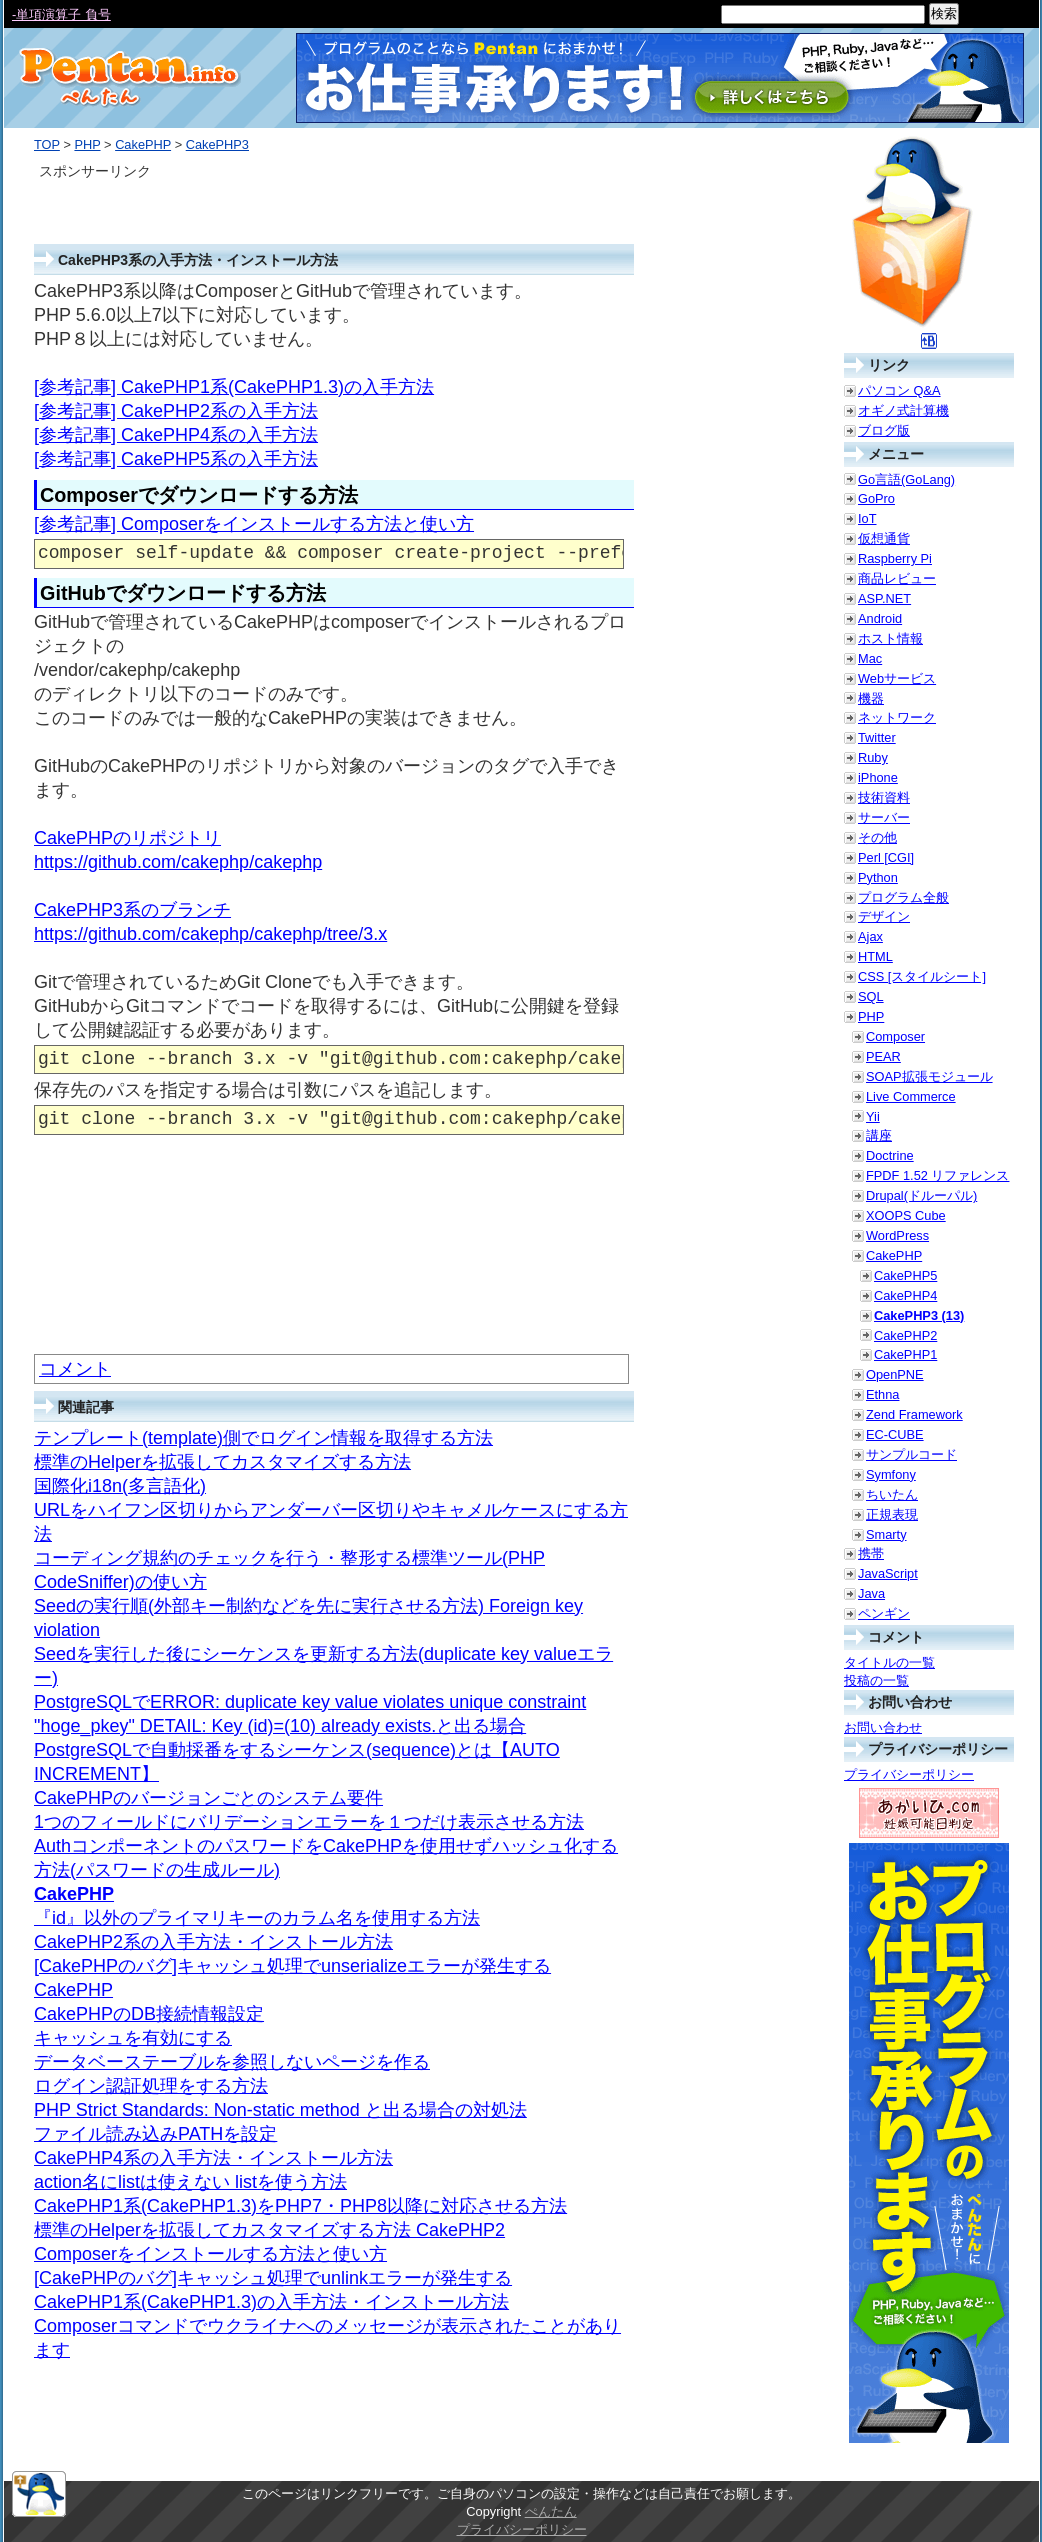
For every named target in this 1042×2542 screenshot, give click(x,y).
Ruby (873, 757)
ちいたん (892, 1494)
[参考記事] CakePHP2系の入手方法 (176, 411)
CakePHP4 (905, 1295)
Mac (870, 658)
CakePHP (143, 144)
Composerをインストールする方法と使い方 (210, 2254)
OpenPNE (895, 1374)
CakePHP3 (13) (919, 1315)
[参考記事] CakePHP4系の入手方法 (176, 435)
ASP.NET (884, 598)
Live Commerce (911, 1096)
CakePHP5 (905, 1275)
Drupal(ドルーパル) (921, 1195)
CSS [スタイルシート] (922, 976)
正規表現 (892, 1514)
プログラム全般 (903, 897)
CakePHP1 (905, 1354)
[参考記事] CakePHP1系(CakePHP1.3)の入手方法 (234, 387)
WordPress (897, 1235)
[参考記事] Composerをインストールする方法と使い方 (254, 524)
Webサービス (897, 678)
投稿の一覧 (876, 1680)
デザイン (884, 916)
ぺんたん (551, 2511)
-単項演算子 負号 (61, 14)
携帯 (871, 1553)
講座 (879, 1135)
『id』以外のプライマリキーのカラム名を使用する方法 (257, 1918)
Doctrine (890, 1155)
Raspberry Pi (895, 558)
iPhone (878, 777)
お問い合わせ (883, 1727)
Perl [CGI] (886, 857)
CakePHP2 (905, 1335)
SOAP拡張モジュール (929, 1076)
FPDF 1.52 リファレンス (937, 1175)
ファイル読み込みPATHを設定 (155, 2134)
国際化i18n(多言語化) (120, 1486)
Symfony (891, 1474)
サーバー (884, 817)
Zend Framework (914, 1414)
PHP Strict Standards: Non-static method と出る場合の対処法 (280, 2110)
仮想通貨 (884, 538)
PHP (87, 144)
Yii (873, 1116)
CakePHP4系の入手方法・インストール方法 (213, 2158)
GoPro (876, 498)
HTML (875, 956)
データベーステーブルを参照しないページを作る (232, 2062)
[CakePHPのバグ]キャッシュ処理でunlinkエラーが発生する (273, 2278)
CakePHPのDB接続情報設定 (149, 2014)
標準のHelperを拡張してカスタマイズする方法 (222, 1462)
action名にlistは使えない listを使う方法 (190, 2182)
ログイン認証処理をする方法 (151, 2086)
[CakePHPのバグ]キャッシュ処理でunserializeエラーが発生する (292, 1966)
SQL (871, 996)
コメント (75, 1369)
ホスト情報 (890, 638)
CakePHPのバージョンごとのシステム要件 (208, 1798)
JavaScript (888, 1573)
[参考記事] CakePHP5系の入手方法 (176, 459)
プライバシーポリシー (909, 1774)
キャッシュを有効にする (133, 2038)
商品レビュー (897, 578)
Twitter (877, 737)
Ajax (870, 936)
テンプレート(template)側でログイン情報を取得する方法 (263, 1438)
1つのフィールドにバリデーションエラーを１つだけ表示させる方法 (309, 1822)
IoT (867, 518)
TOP (47, 144)
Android (880, 618)
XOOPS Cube (906, 1215)
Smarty (886, 1534)
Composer (895, 1036)
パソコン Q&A (899, 390)
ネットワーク (897, 717)
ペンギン (884, 1613)
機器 (871, 698)
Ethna (882, 1394)
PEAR (883, 1056)
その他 (877, 837)
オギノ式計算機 (903, 410)
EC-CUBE (895, 1434)
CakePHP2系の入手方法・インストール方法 (213, 1942)
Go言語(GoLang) (906, 479)
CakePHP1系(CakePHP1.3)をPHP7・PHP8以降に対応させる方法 (300, 2206)
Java (871, 1593)
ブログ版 (884, 430)
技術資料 (884, 797)
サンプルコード (911, 1454)
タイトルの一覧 (889, 1662)
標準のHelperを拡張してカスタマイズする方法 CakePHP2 (269, 2230)
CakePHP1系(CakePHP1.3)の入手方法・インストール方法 (271, 2302)
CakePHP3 (217, 144)
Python (878, 877)
